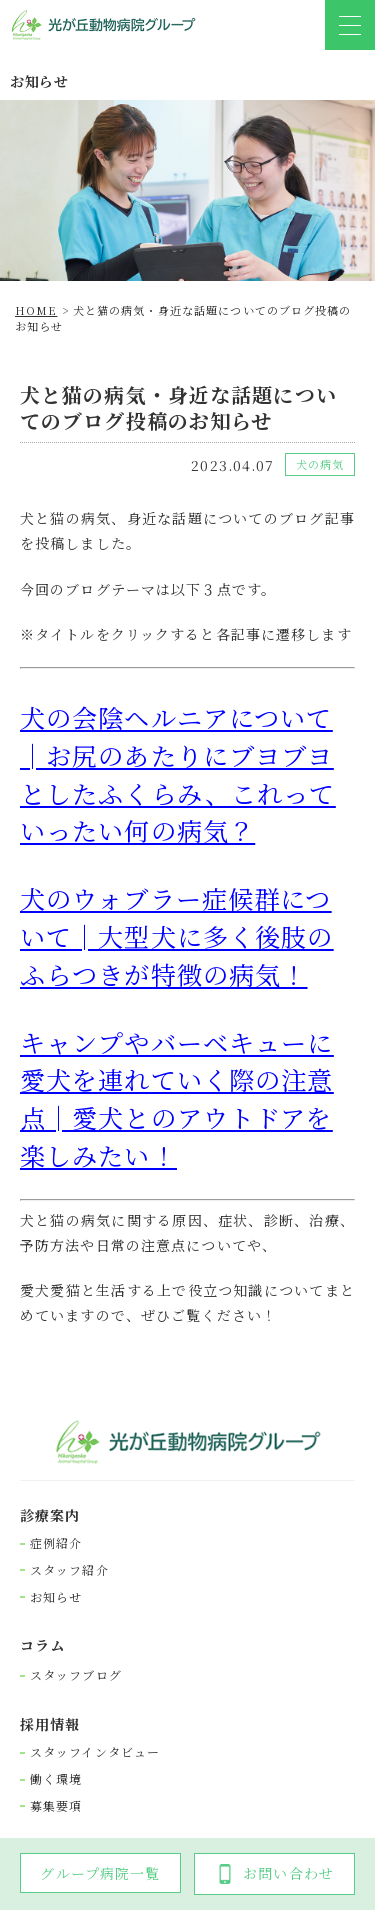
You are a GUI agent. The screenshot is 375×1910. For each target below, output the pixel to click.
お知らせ (56, 1597)
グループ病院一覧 (100, 1873)
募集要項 (56, 1806)
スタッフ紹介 (69, 1570)
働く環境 (56, 1779)
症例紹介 (56, 1543)
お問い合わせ (274, 1873)
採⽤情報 (50, 1724)
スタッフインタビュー (95, 1752)
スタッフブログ (76, 1675)
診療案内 (50, 1515)
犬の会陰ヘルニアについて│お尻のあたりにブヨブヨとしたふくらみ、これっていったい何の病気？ (177, 773)
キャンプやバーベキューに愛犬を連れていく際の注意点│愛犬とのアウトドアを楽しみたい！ (176, 1098)
